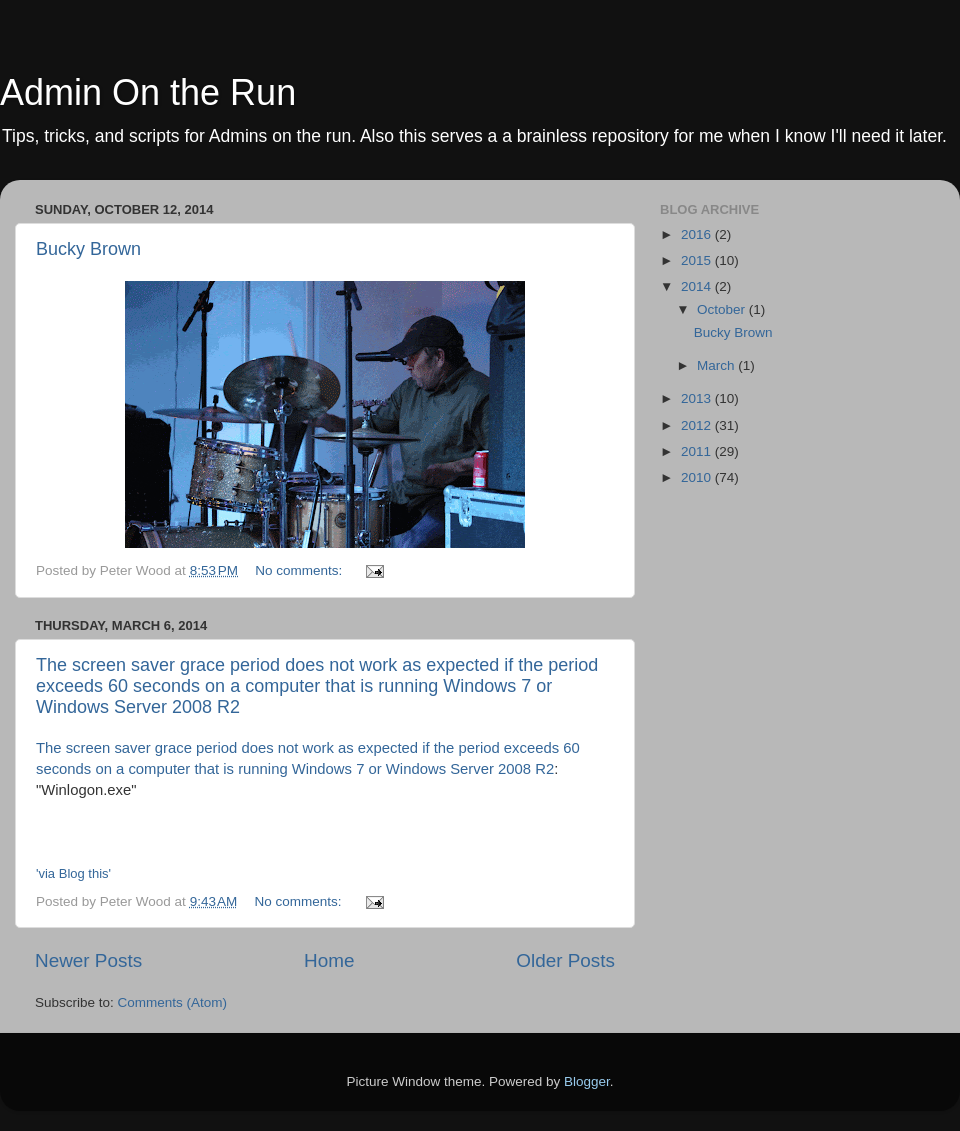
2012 (698, 425)
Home (329, 960)
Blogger (587, 1081)
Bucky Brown (88, 249)
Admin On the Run (148, 92)
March (717, 365)
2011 (698, 451)
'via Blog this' (73, 873)
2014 (698, 286)
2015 (698, 260)
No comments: (300, 570)
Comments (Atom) (173, 1002)
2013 (698, 398)
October (723, 309)
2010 (698, 477)
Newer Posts (88, 960)
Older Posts (565, 960)
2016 (698, 234)
